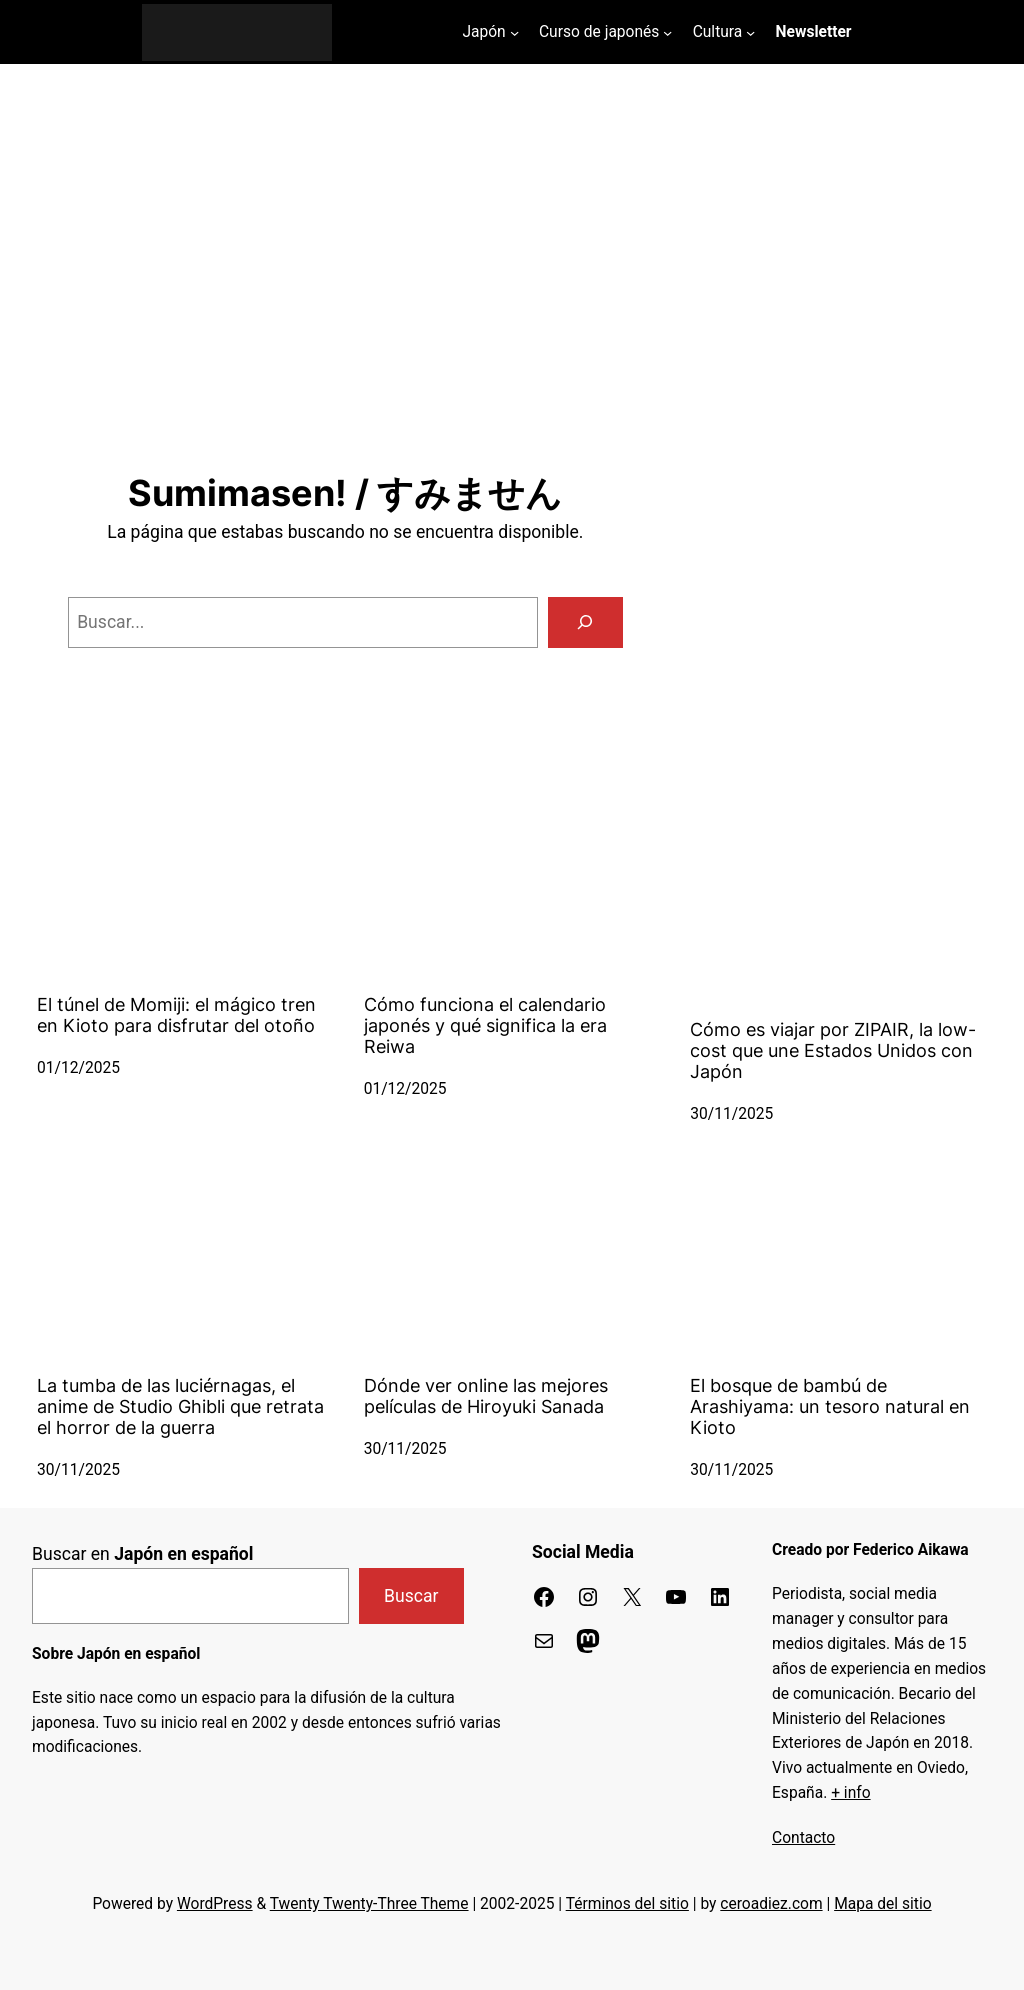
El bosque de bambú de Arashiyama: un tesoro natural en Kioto (830, 1406)
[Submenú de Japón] (514, 31)
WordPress (215, 1904)
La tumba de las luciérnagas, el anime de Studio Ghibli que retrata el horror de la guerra (180, 1406)
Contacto (803, 1838)
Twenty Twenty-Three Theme (369, 1904)
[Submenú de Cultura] (750, 31)
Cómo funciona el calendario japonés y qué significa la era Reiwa (485, 1025)
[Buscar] (585, 622)
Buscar (411, 1596)
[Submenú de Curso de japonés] (667, 31)
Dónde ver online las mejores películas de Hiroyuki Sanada (486, 1396)
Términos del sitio (627, 1904)
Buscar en (142, 1554)
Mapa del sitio (882, 1904)
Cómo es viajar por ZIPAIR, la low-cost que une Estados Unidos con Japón (833, 1050)
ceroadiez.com (771, 1904)
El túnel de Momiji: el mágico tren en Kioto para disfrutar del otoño (176, 1015)
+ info (850, 1793)
